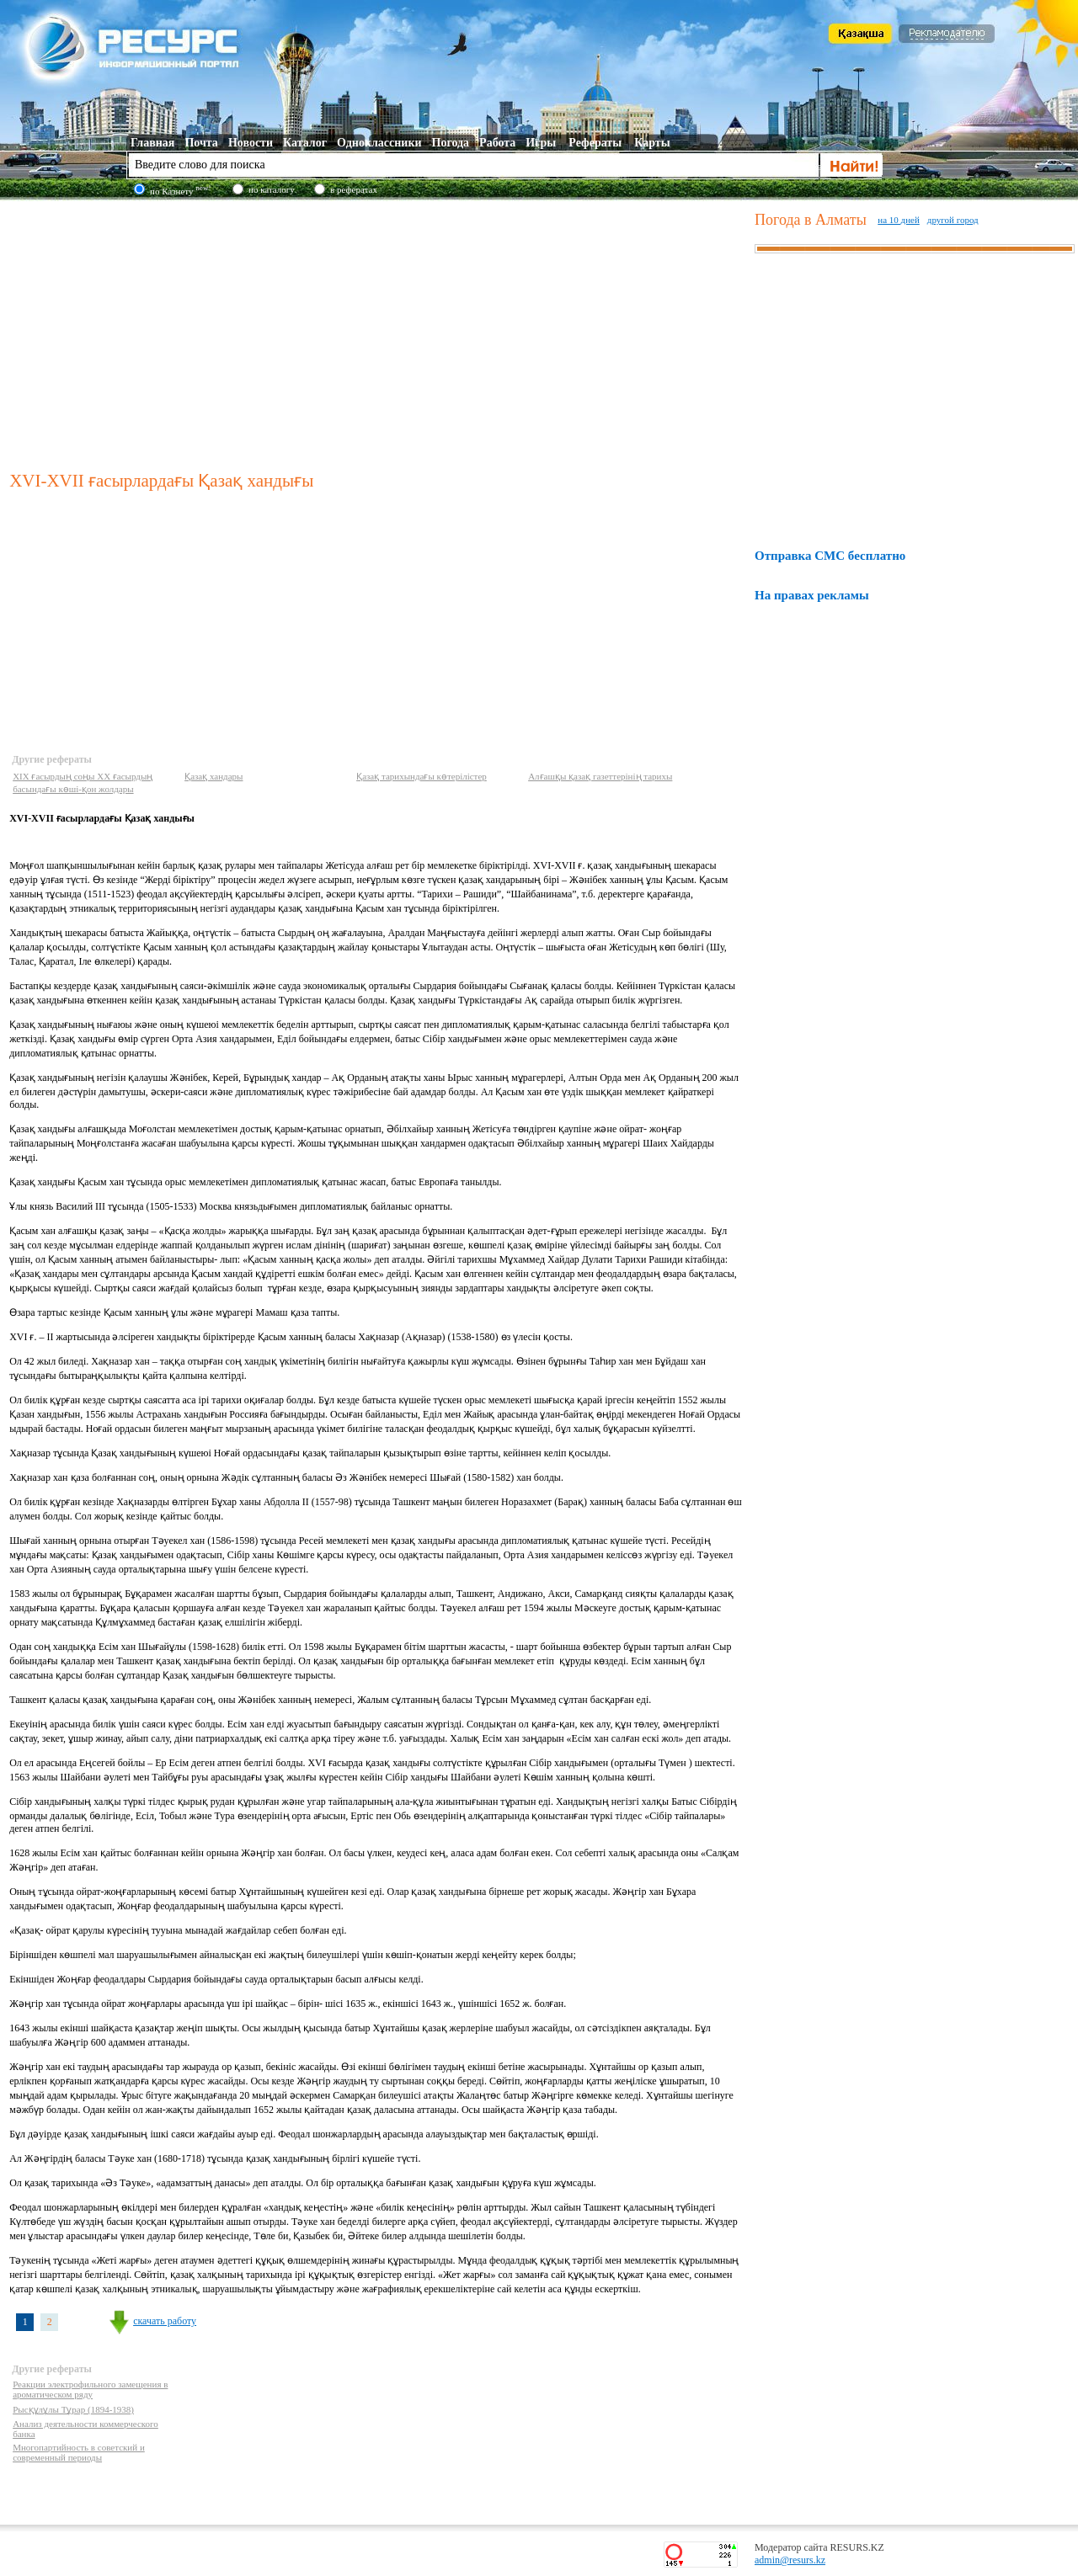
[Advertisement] (378, 332)
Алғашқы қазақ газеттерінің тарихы (600, 776)
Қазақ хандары (213, 776)
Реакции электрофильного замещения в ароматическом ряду (90, 2389)
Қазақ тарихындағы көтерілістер (421, 776)
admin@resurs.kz (790, 2560)
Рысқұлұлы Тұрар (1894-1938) (73, 2409)
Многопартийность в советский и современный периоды (79, 2452)
